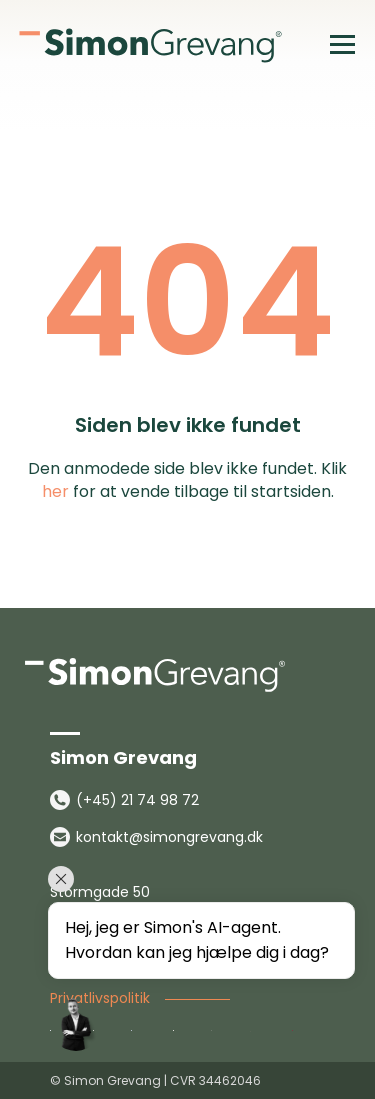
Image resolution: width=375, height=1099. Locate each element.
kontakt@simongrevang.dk (169, 837)
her (55, 491)
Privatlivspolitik (100, 998)
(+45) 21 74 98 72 (137, 800)
